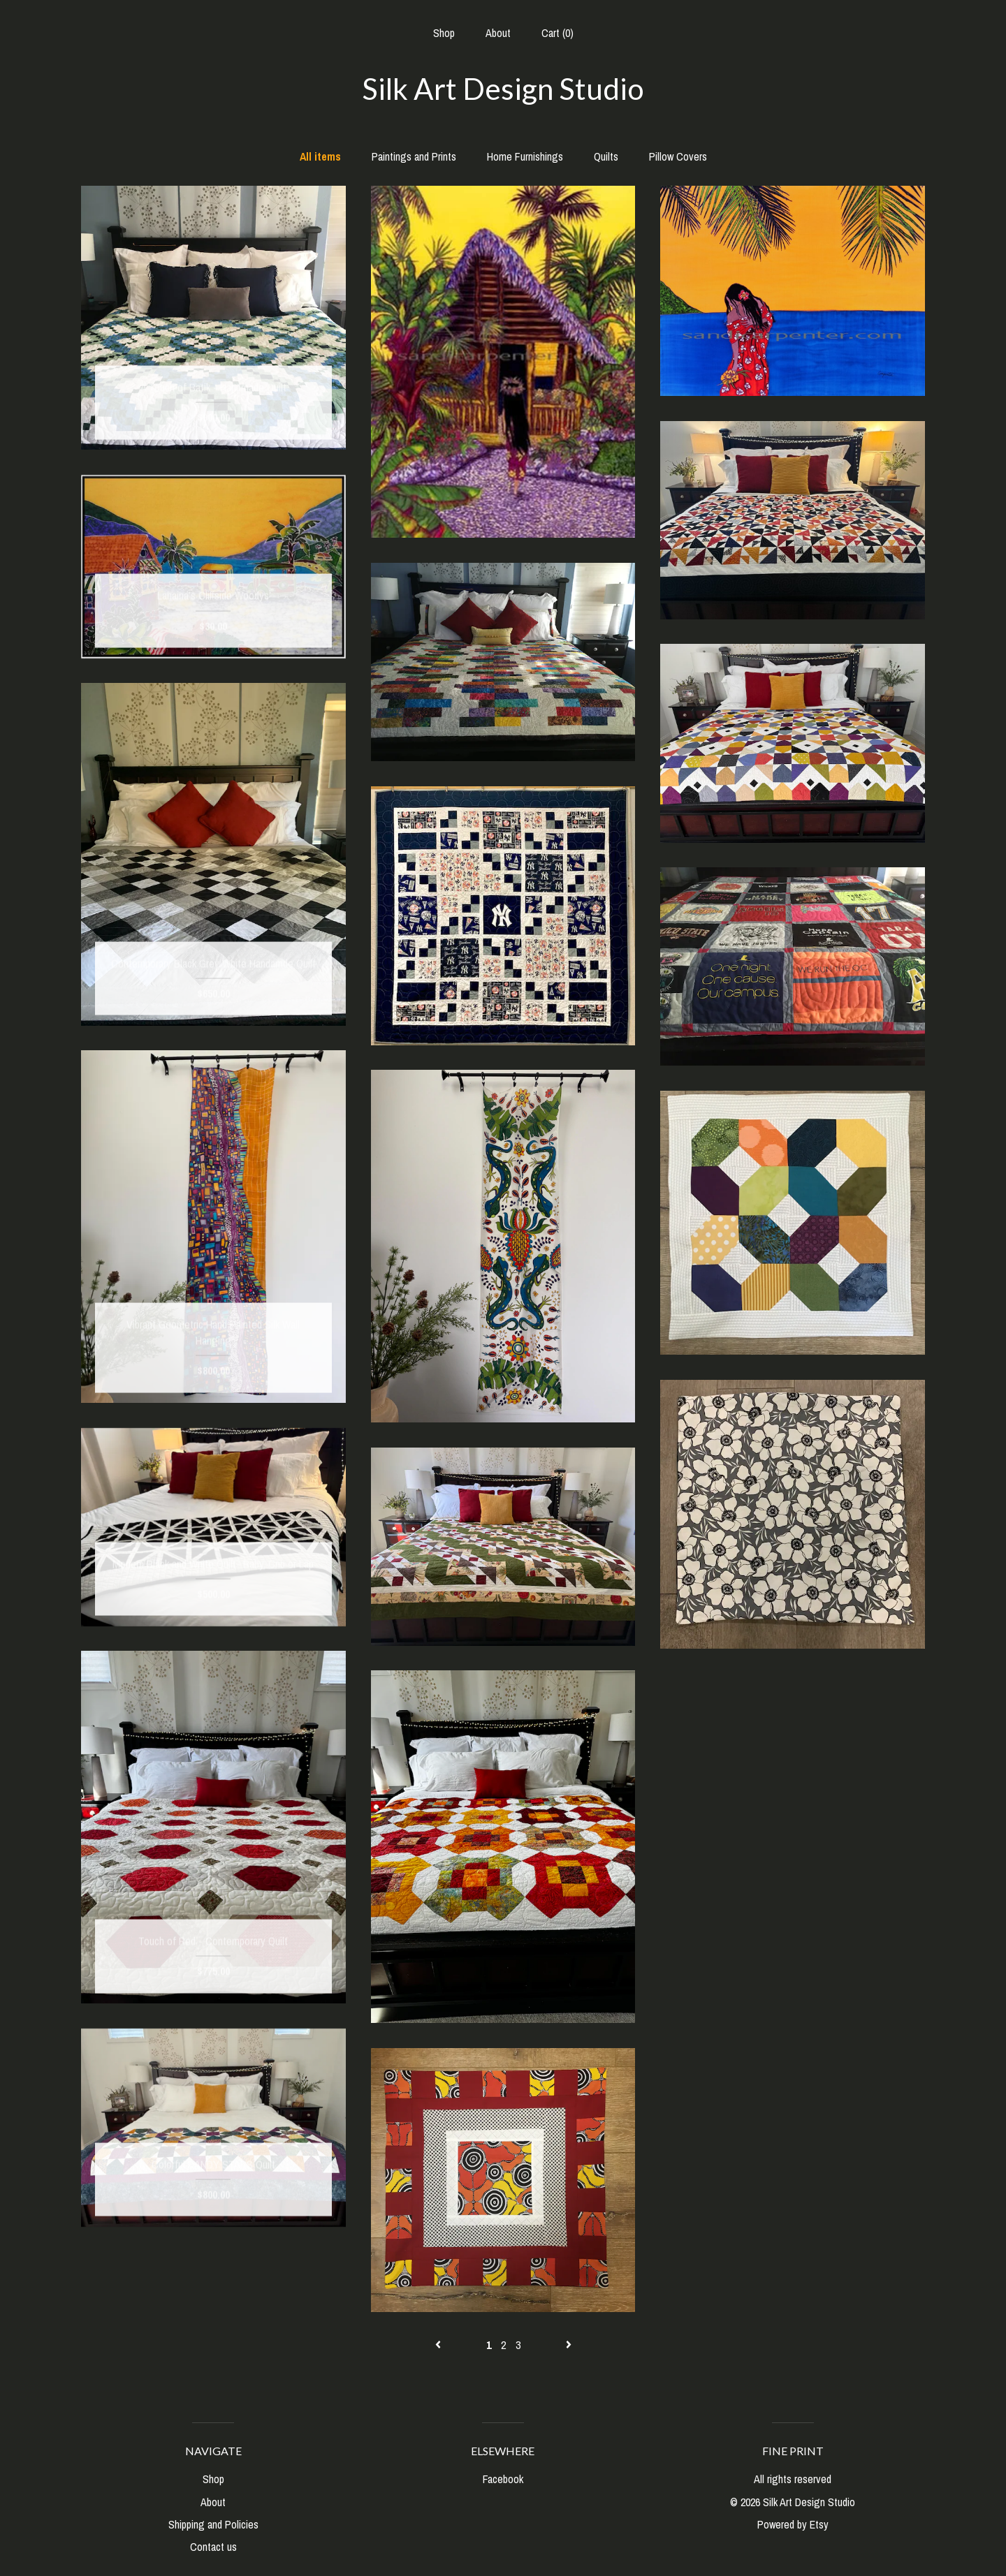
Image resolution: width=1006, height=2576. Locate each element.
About (498, 33)
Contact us (213, 2546)
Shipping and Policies (213, 2524)
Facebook (503, 2479)
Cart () (557, 33)
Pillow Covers (678, 156)
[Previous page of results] (439, 2345)
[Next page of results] (568, 2345)
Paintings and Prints (414, 156)
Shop (444, 33)
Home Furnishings (525, 156)
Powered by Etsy (793, 2524)
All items (320, 156)
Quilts (606, 156)
